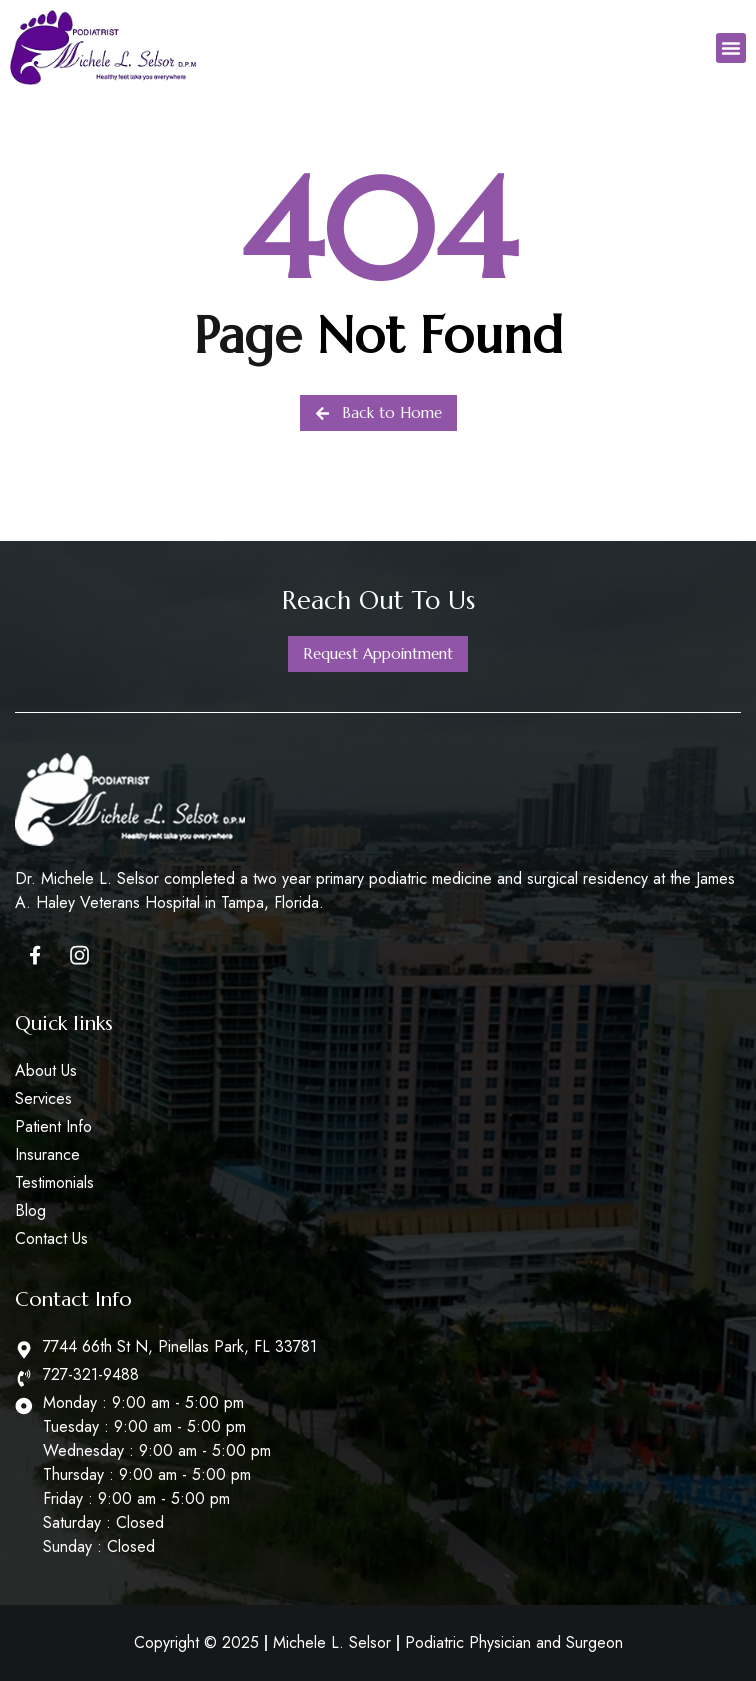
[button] (731, 48)
